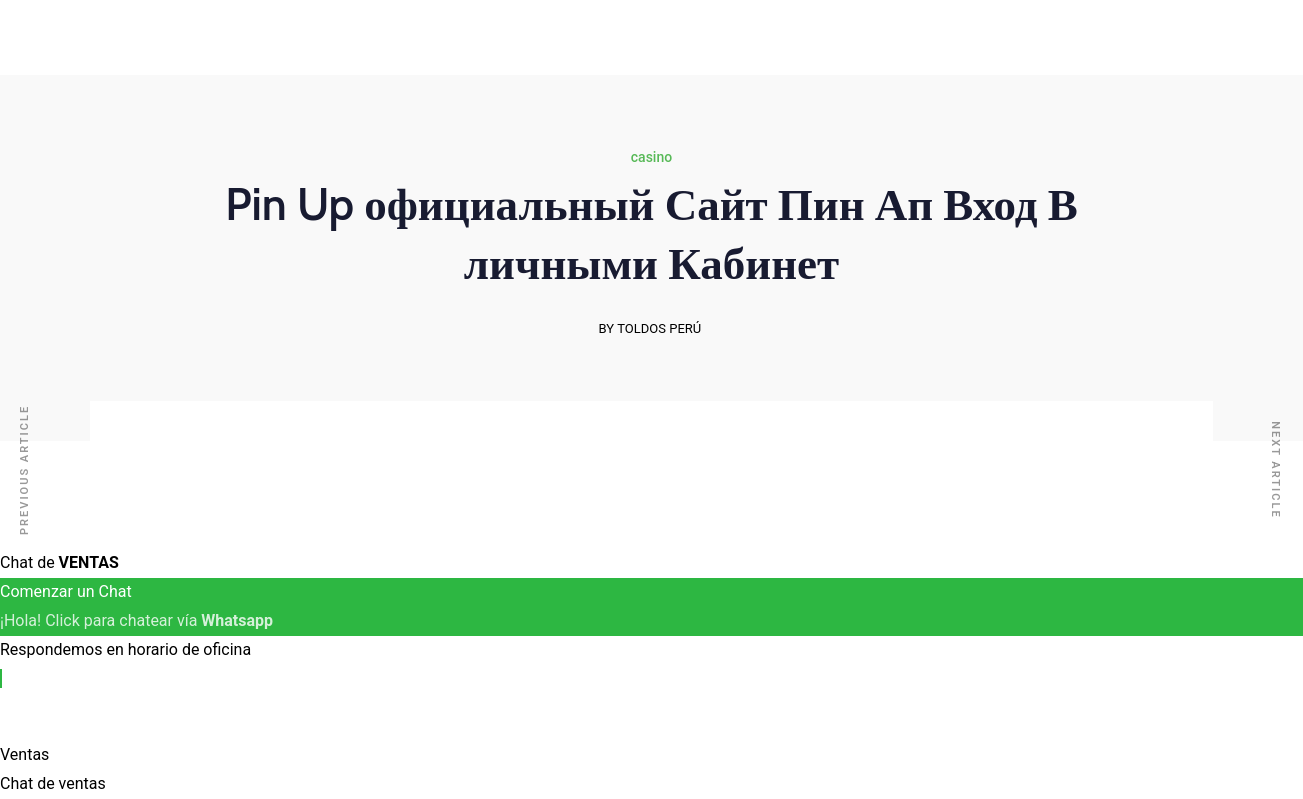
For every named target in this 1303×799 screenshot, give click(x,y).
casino (651, 157)
